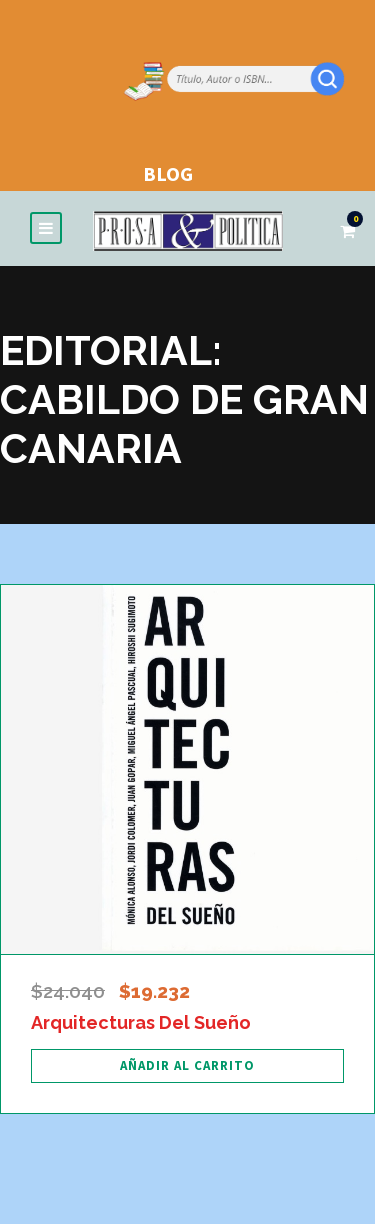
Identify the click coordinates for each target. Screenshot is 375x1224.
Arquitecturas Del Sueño (141, 1022)
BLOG (168, 173)
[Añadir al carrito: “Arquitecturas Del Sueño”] (187, 1066)
